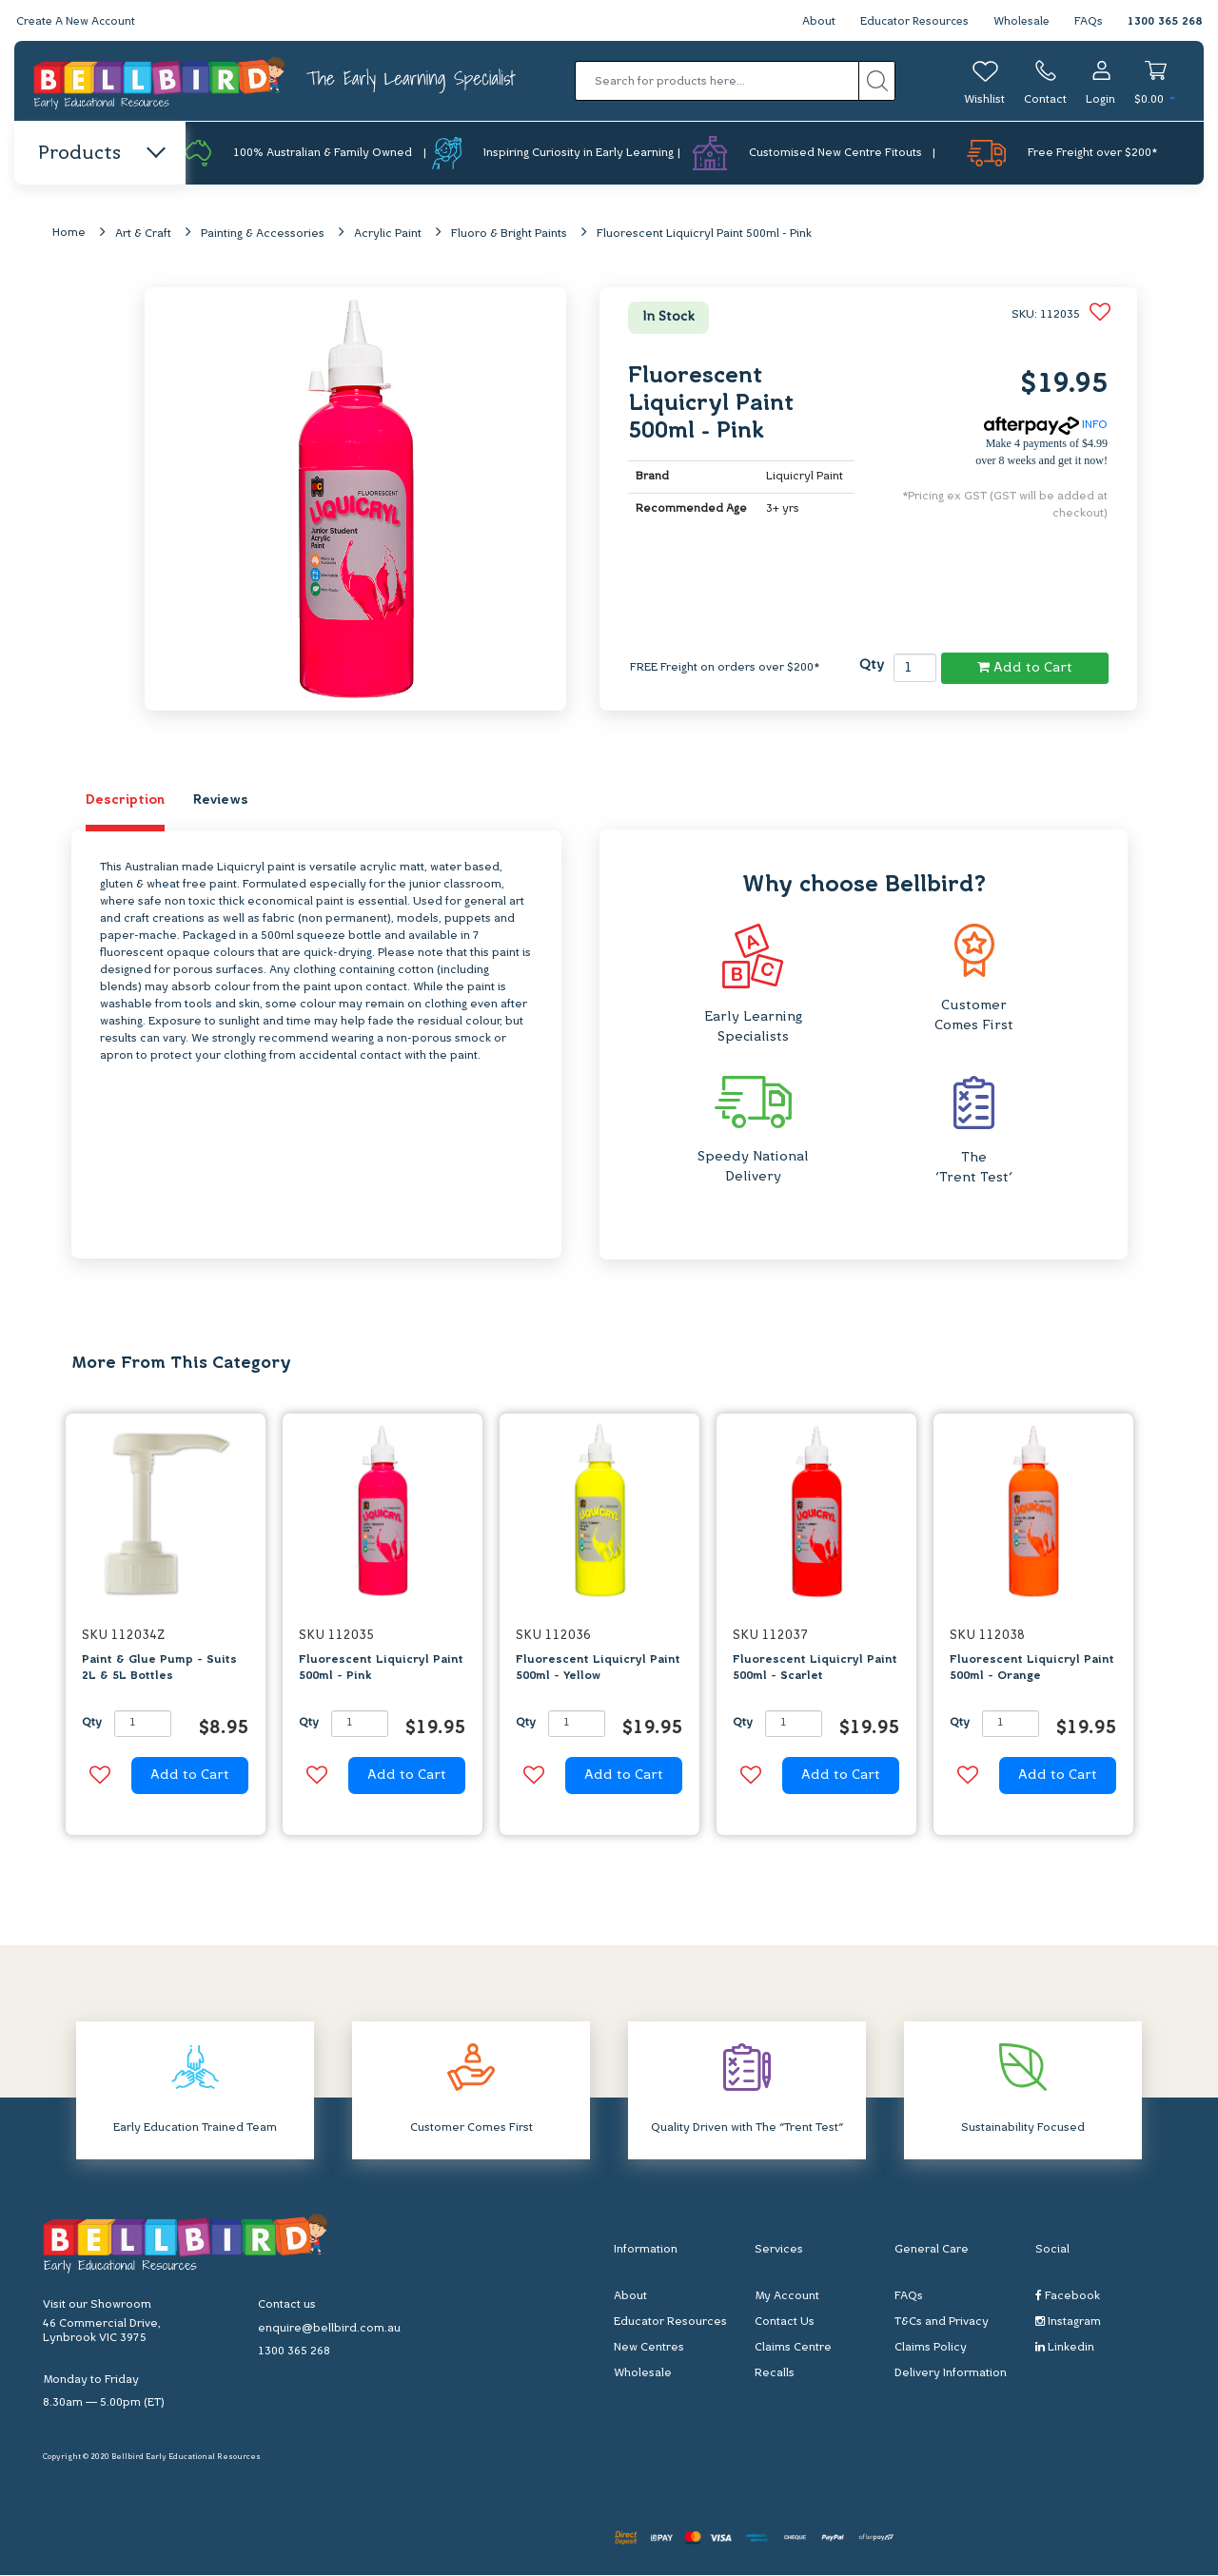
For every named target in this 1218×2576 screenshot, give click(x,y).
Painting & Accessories (262, 235)
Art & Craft (143, 235)
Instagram (1068, 2322)
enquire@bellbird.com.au (329, 2328)
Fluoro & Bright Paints (509, 235)
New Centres (649, 2348)
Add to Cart (1024, 667)
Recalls (775, 2374)
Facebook (1067, 2297)
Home (69, 234)
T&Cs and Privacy (941, 2323)
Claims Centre (793, 2348)
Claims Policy (930, 2348)
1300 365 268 (1165, 22)
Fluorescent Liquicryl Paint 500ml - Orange (1032, 1669)
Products (100, 154)
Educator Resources (910, 22)
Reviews (220, 801)
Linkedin (1064, 2348)
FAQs (1088, 22)
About (812, 22)
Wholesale (1021, 22)
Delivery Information (950, 2374)
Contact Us (785, 2323)
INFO (1046, 426)
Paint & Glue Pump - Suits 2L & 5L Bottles (159, 1669)
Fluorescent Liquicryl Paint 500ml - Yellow (598, 1669)
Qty (871, 666)
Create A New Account (78, 22)
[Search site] (876, 81)
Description (125, 801)
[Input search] (717, 81)
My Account (787, 2297)
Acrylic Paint (388, 235)
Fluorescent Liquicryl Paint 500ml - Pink (704, 235)
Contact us (287, 2305)
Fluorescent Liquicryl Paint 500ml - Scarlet (815, 1669)
